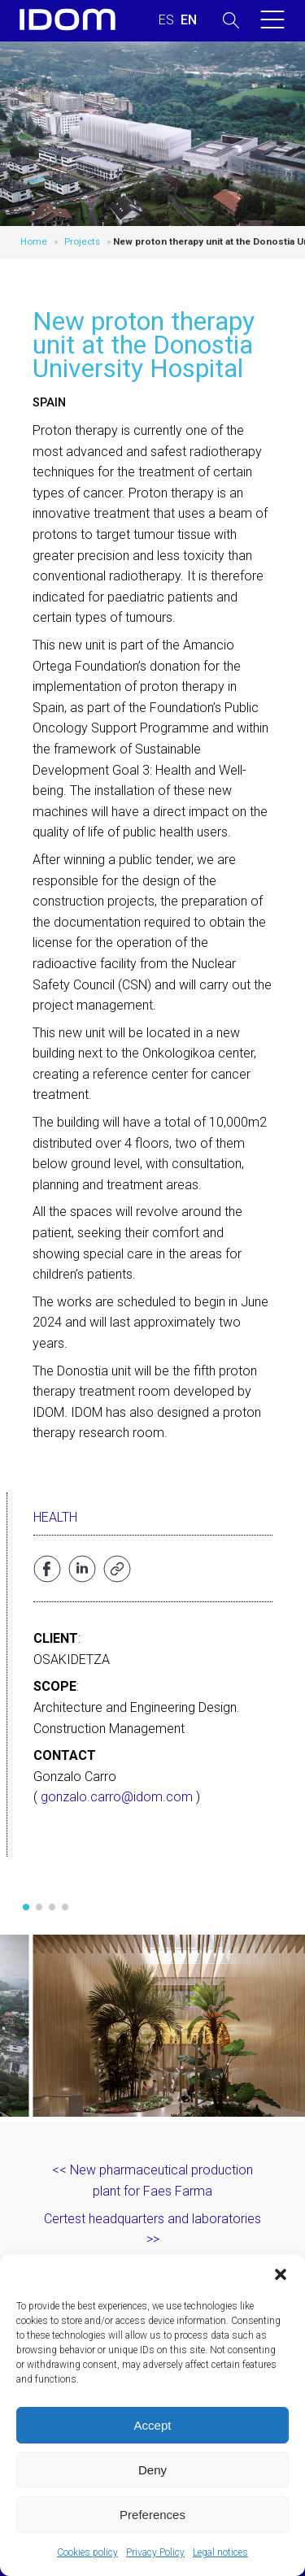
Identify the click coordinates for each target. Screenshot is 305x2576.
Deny (152, 2470)
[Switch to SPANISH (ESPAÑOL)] (166, 20)
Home (33, 241)
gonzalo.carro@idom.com (117, 1797)
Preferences (152, 2515)
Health (55, 1517)
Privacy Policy (155, 2552)
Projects (82, 241)
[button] (280, 2274)
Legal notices (220, 2552)
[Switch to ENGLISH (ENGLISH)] (189, 20)
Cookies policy (87, 2552)
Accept (153, 2425)
